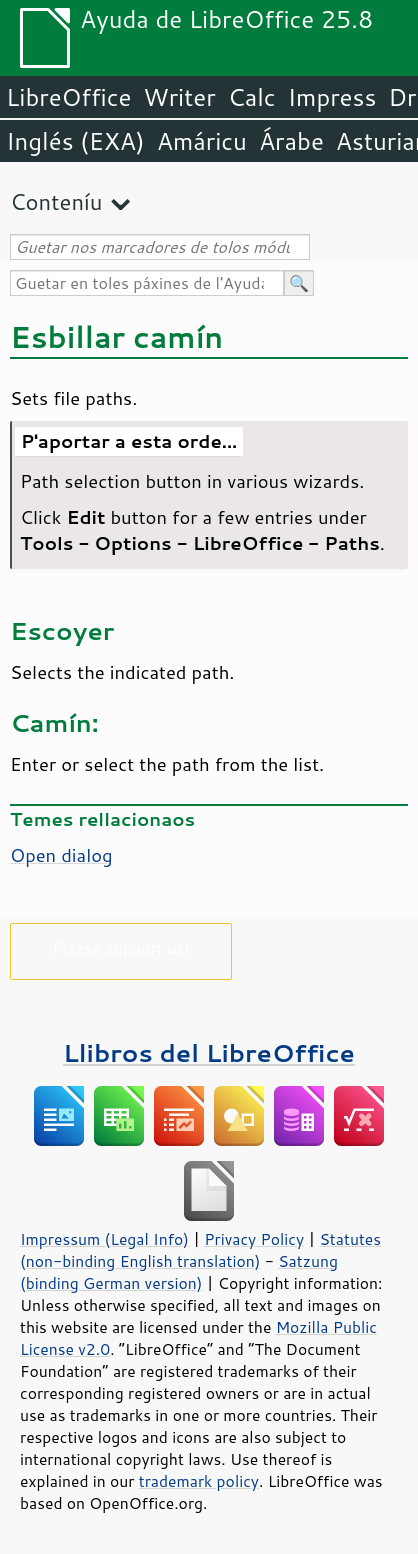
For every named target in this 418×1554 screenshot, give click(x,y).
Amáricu (202, 141)
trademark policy (199, 1481)
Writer (179, 97)
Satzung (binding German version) (179, 1272)
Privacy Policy (254, 1239)
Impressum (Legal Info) (104, 1239)
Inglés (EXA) (75, 141)
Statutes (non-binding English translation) (200, 1250)
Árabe (291, 141)
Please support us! (121, 947)
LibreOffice (68, 97)
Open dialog (61, 855)
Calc (252, 97)
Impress (332, 97)
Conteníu (56, 201)
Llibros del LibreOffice (209, 1052)
